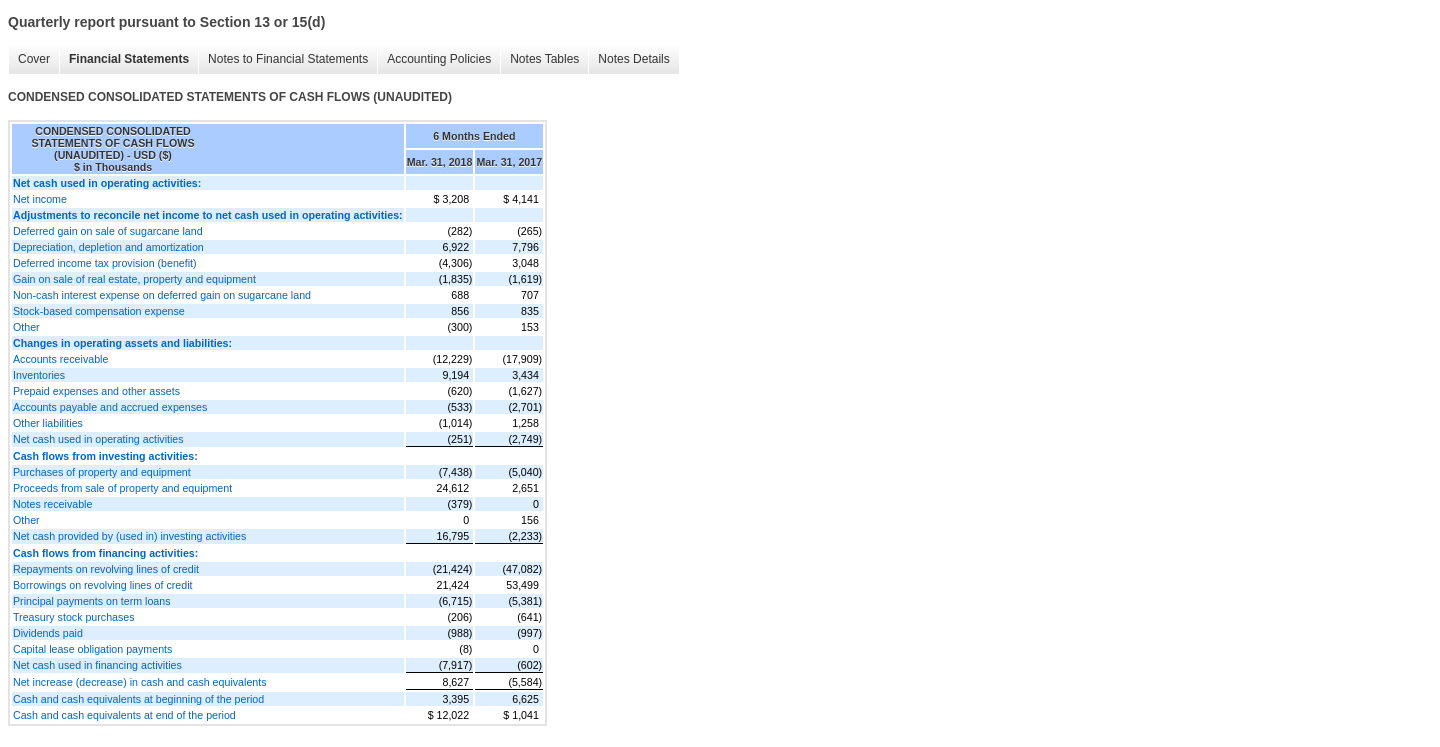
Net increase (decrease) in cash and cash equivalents (140, 682)
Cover (29, 59)
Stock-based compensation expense (99, 311)
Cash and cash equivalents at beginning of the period (138, 699)
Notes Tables (539, 59)
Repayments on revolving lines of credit (106, 569)
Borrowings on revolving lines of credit (102, 585)
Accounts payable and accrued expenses (110, 407)
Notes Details (628, 59)
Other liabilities (48, 423)
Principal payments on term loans (92, 601)
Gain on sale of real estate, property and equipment (134, 279)
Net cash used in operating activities (98, 439)
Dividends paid (48, 633)
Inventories (39, 375)
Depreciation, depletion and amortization (108, 247)
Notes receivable (52, 504)
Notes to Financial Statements (283, 59)
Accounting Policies (434, 59)
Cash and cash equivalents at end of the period (124, 715)
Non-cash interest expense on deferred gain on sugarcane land (162, 295)
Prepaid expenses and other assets (96, 391)
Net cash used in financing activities (97, 665)
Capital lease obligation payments (92, 649)
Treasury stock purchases (74, 617)
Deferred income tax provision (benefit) (105, 263)
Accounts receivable (60, 359)
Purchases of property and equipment (102, 472)
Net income (40, 199)
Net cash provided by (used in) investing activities (129, 536)
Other (26, 327)
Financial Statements (124, 59)
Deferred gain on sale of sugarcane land (108, 231)
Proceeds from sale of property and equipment (122, 488)
